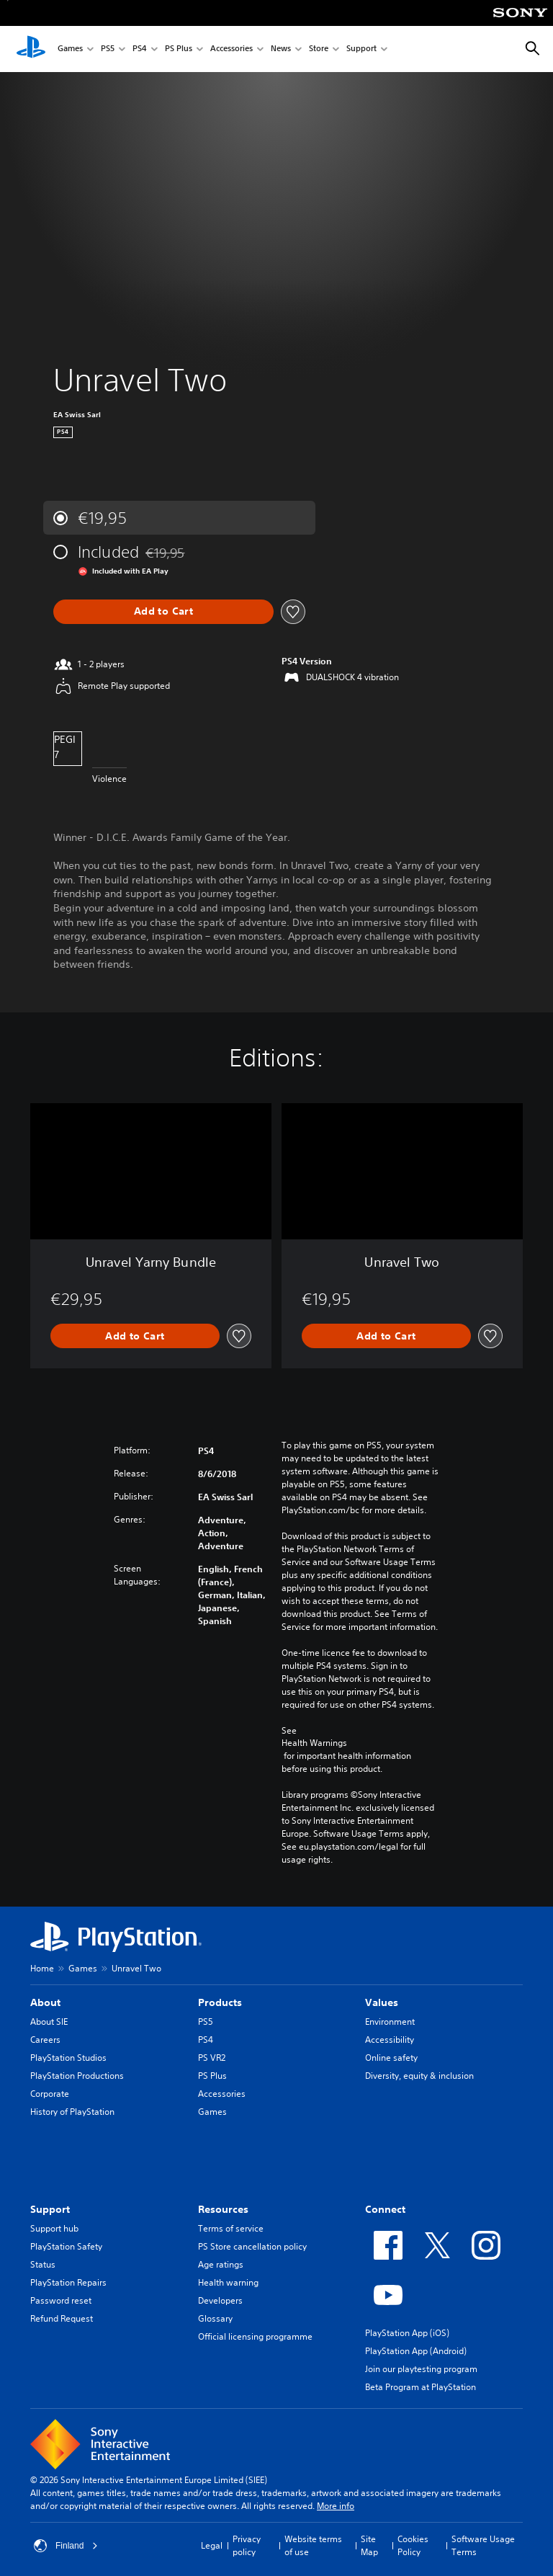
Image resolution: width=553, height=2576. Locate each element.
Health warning (228, 2282)
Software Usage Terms (483, 2545)
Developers (220, 2300)
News (281, 49)
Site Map (369, 2545)
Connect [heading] (385, 2209)
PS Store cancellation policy (252, 2246)
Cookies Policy (412, 2545)
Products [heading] (220, 2002)
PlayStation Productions (77, 2075)
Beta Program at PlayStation (420, 2387)
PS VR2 (211, 2057)
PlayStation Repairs (68, 2282)
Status (42, 2264)
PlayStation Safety (66, 2246)
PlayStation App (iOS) (407, 2333)
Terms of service (231, 2228)
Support (361, 49)
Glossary (215, 2318)
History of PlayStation (72, 2111)
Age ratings (220, 2264)
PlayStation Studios (68, 2057)
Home (42, 1968)
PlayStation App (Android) (416, 2351)
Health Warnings (314, 1743)
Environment (390, 2021)
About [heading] (45, 2002)
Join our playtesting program (421, 2369)
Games (70, 49)
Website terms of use (313, 2545)
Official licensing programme (255, 2336)
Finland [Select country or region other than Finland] (66, 2546)
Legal (211, 2545)
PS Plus (178, 49)
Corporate (49, 2093)
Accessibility (389, 2039)
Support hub (54, 2228)
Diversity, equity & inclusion (419, 2075)
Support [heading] (50, 2209)
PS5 (107, 49)
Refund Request (61, 2318)
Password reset (60, 2300)
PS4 (139, 49)
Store (318, 49)
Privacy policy (247, 2545)
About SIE (49, 2021)
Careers (45, 2039)
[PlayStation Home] (31, 49)
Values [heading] (381, 2002)
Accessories (231, 49)
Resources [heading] (223, 2209)
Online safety (391, 2057)
